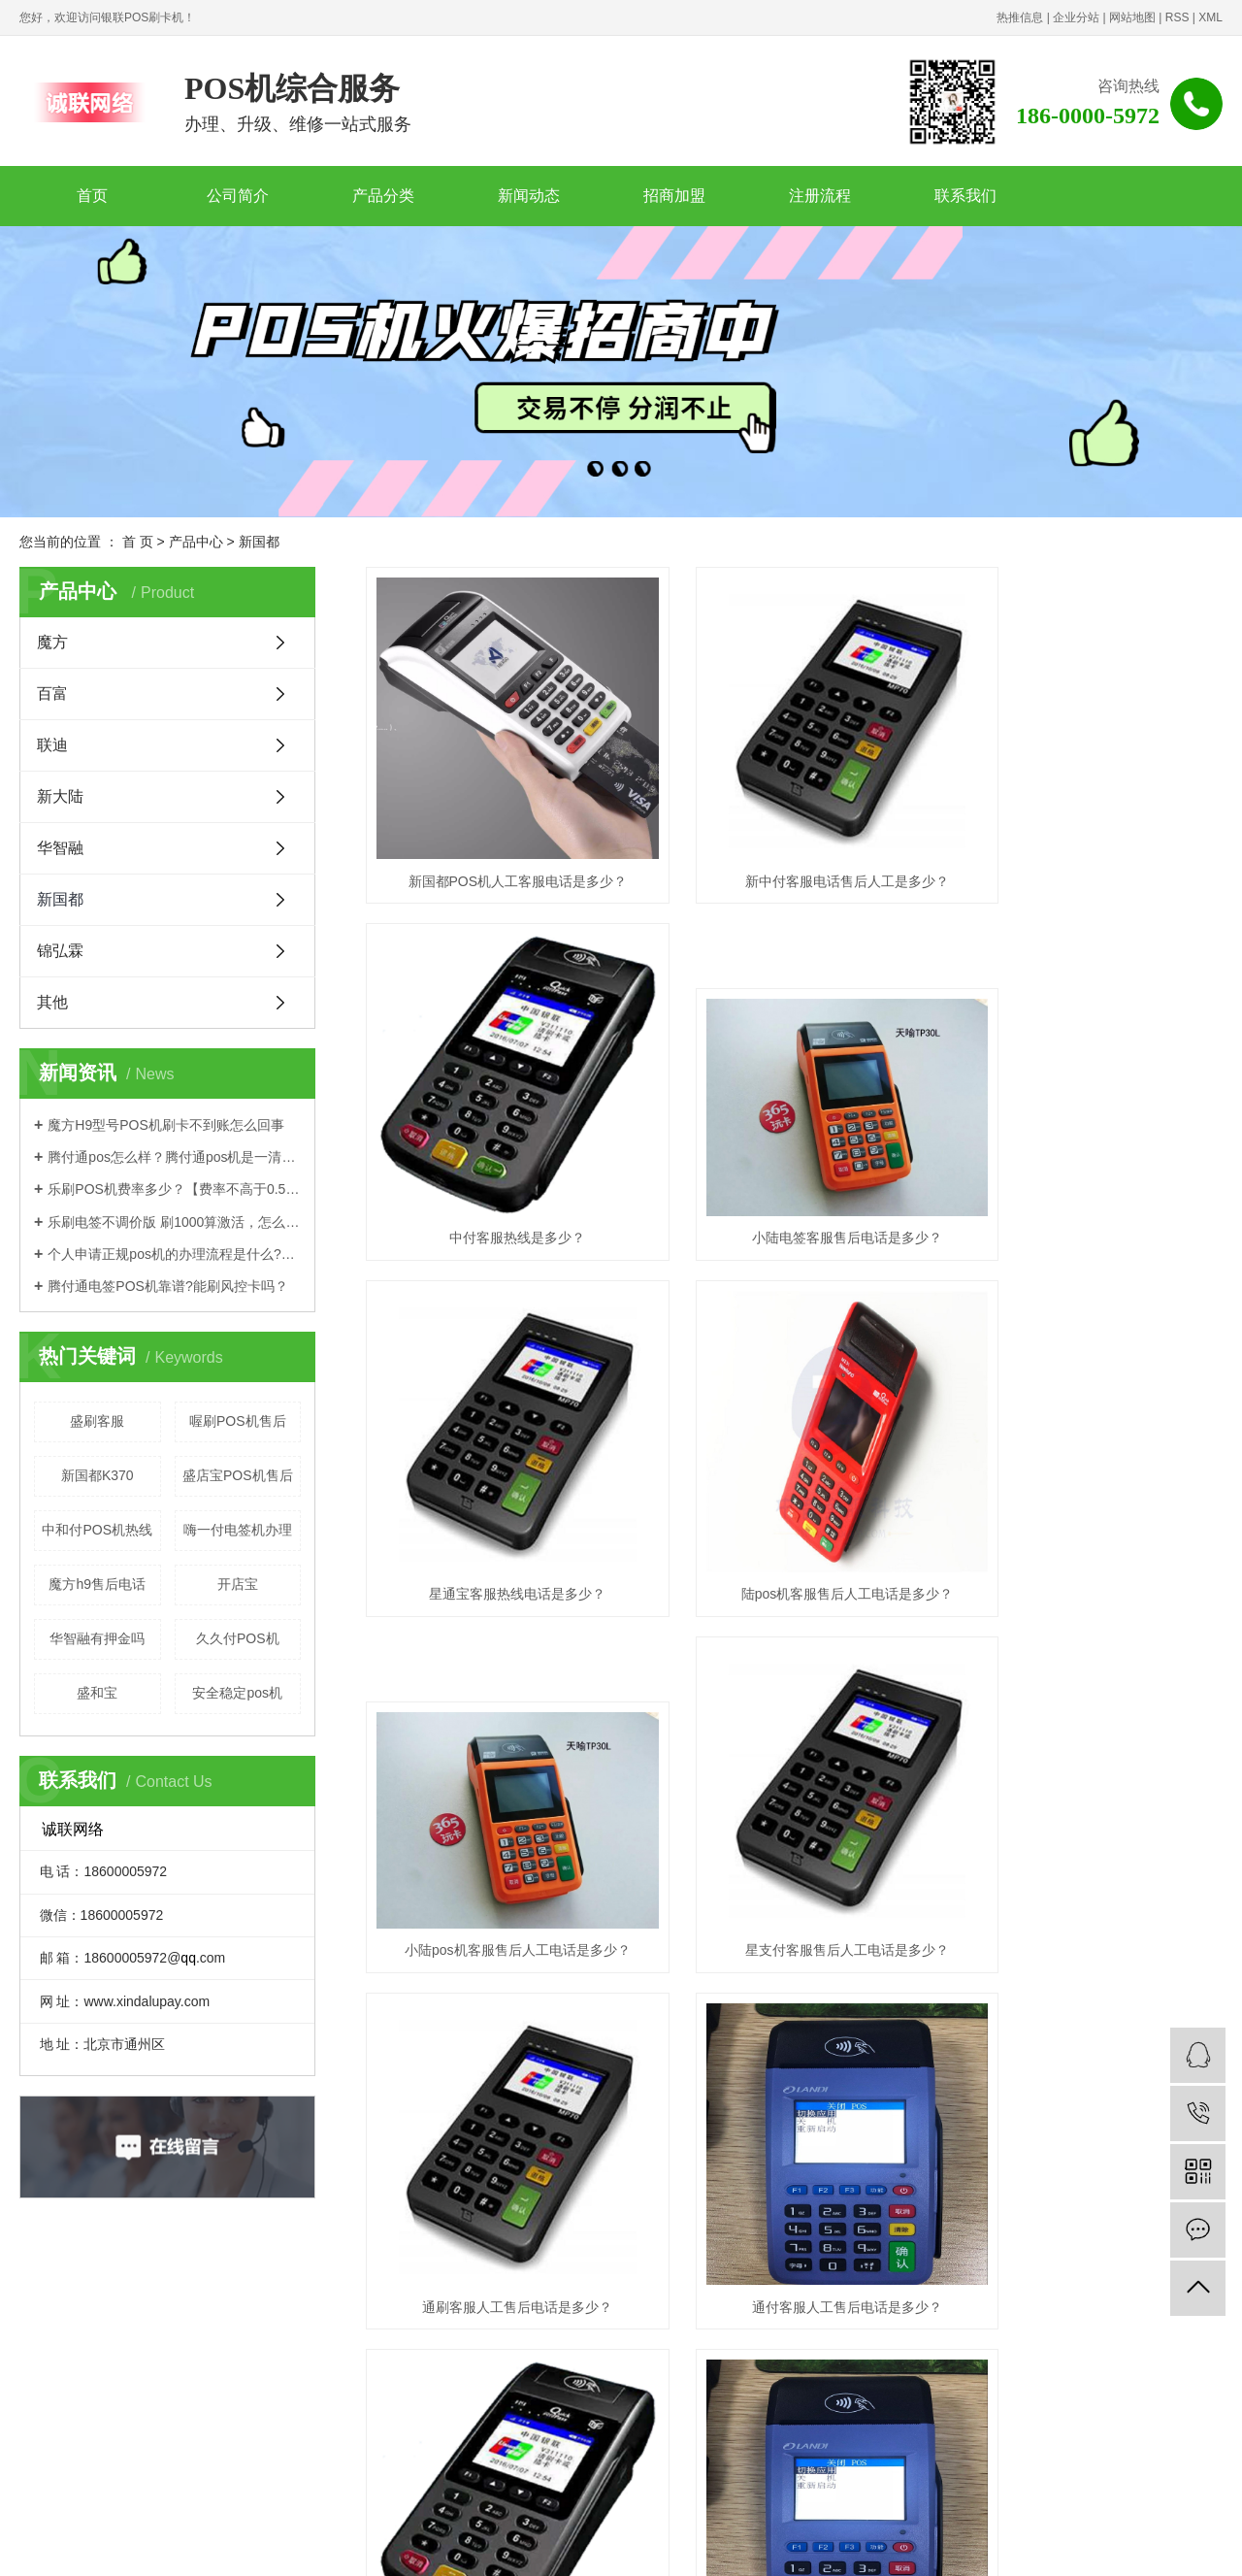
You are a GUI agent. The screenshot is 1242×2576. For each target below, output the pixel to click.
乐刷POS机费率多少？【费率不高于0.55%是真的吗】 (174, 1189)
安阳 (1181, 2537)
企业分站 (1076, 17)
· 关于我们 (384, 2435)
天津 (674, 2537)
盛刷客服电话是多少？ (1089, 1808)
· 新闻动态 (254, 2435)
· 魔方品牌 (254, 2377)
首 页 (137, 541)
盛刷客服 (97, 1421)
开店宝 (237, 1584)
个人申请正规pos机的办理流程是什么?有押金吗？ (174, 1254)
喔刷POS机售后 (237, 1421)
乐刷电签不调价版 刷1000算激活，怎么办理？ (174, 1222)
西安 (560, 2537)
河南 (885, 2537)
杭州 (1040, 2537)
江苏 (276, 2537)
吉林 (758, 2537)
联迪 (52, 745)
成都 (1210, 2537)
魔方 (52, 642)
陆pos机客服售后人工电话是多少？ (1088, 1166)
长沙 (914, 2537)
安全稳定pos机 (237, 1693)
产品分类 (383, 195)
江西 (828, 2537)
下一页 (909, 1884)
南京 (983, 2537)
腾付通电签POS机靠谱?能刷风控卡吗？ (167, 1286)
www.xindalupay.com (727, 2405)
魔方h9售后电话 (97, 1584)
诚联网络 (581, 2518)
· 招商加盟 (384, 2348)
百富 (52, 693)
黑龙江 (794, 2537)
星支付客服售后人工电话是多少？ (794, 1488)
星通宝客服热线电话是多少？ (793, 1166)
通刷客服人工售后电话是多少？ (1089, 1488)
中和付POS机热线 (97, 1529)
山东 (856, 2537)
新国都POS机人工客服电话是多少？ (499, 845)
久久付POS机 (237, 1638)
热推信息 (1020, 17)
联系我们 (965, 195)
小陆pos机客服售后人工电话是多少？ (500, 1488)
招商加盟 (674, 195)
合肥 (503, 2537)
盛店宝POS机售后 (237, 1475)
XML (1210, 17)
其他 (52, 1002)
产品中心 (196, 541)
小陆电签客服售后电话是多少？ (500, 1166)
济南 (1124, 2537)
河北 (702, 2537)
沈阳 (1011, 2537)
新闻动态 (529, 195)
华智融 (60, 848)
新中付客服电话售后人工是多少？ (794, 845)
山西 (730, 2537)
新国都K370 (97, 1475)
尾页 (970, 1884)
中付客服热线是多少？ (1089, 845)
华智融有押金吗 (97, 1638)
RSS (1177, 17)
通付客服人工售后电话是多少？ (500, 1808)
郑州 (418, 2537)
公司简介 (238, 195)
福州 (1068, 2537)
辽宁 (475, 2537)
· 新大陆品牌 (261, 2406)
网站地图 (1132, 17)
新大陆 (60, 796)
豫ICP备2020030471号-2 (259, 2518)
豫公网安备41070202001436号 (407, 2518)
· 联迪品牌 (384, 2377)
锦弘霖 (60, 950)
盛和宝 (97, 1693)
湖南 (589, 2537)
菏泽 (1153, 2537)
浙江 (390, 2537)
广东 (447, 2537)
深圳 (531, 2537)
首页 (92, 195)
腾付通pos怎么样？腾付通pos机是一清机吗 (174, 1157)
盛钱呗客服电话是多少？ (793, 1808)
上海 (333, 2537)
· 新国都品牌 (391, 2406)
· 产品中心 (256, 2348)
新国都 (259, 541)
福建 (645, 2537)
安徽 (617, 2537)
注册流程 (820, 195)
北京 (362, 2537)
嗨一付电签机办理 (237, 1529)
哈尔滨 (948, 2537)
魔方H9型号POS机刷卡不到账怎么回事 (165, 1125)
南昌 (1096, 2537)
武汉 (304, 2537)
